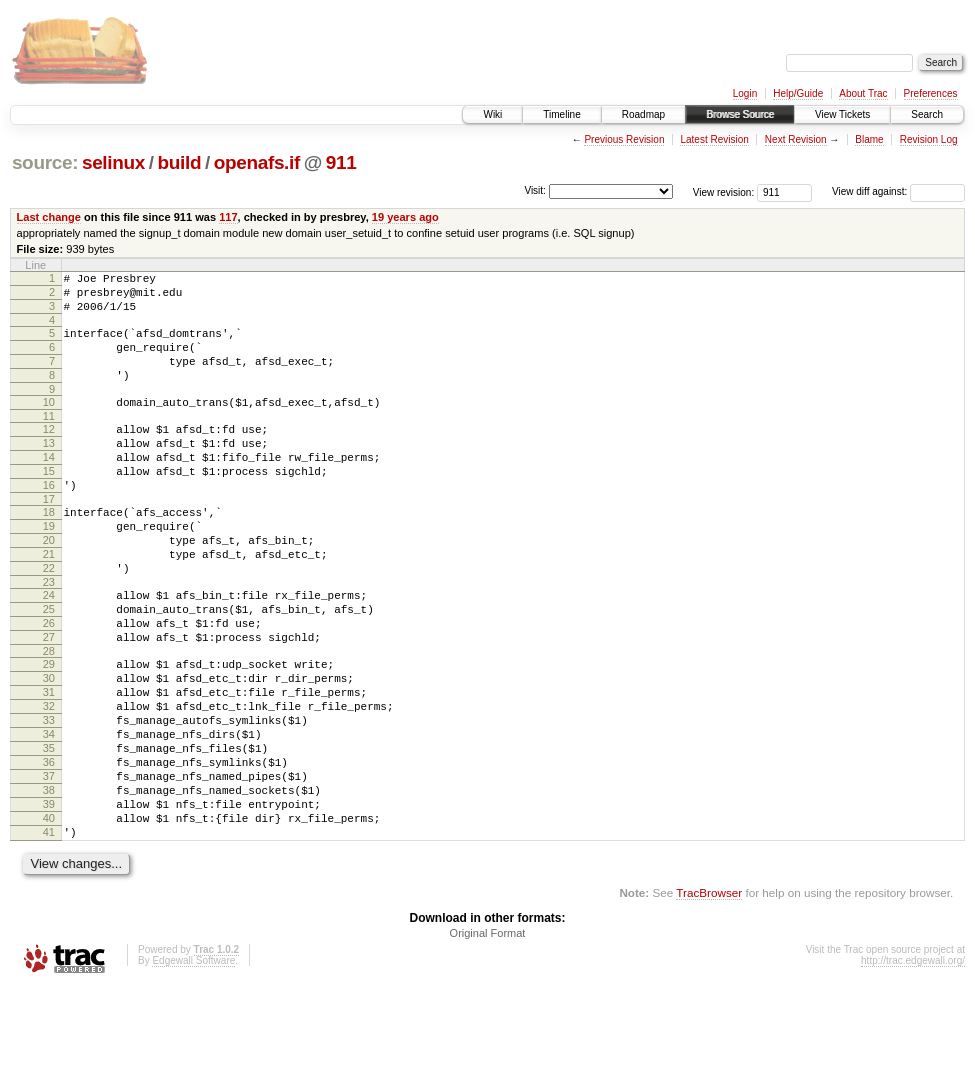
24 (49, 649)
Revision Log (929, 139)
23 (49, 636)
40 (49, 917)
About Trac (863, 93)
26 (49, 683)
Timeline (561, 114)
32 (49, 781)
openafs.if (257, 162)
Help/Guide (798, 93)
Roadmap (643, 114)
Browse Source (740, 114)
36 (49, 849)
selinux (113, 162)
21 (49, 602)
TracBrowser (709, 997)
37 (49, 866)
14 (49, 487)
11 (49, 440)
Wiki (492, 114)
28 (49, 717)
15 (49, 504)
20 (49, 585)
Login (745, 93)
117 (228, 217)
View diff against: (898, 191)
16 (49, 521)
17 (49, 538)
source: (45, 162)
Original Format (488, 1038)
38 (49, 883)
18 (49, 551)
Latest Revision (714, 139)
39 (49, 900)
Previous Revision (624, 139)
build (180, 162)
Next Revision (796, 139)
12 (49, 453)
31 (49, 764)
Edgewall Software (193, 1065)
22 (49, 619)
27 (49, 700)
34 (49, 815)
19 (49, 568)
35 (49, 832)
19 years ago (405, 217)
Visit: (535, 190)
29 (49, 730)
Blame (869, 139)
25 (49, 666)
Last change (49, 217)
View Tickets (842, 114)
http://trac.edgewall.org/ (913, 1065)
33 (49, 798)
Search (927, 114)
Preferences (931, 93)
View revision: (724, 191)
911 (341, 162)
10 (49, 423)
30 (49, 747)
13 (49, 470)
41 (49, 934)
